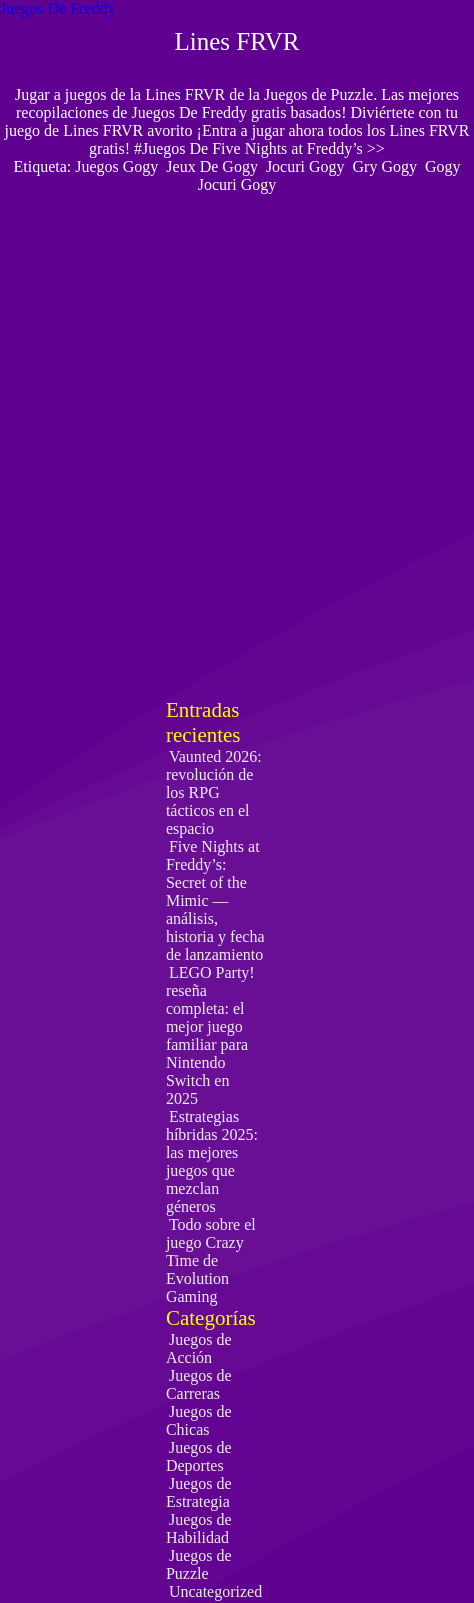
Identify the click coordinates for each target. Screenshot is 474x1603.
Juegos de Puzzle (199, 1564)
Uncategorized (215, 1591)
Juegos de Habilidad (199, 1528)
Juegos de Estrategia (199, 1492)
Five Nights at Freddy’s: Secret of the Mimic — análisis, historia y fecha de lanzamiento (215, 900)
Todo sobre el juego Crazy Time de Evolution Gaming (211, 1260)
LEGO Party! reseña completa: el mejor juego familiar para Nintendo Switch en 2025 (210, 1035)
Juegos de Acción (199, 1348)
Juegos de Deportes (199, 1456)
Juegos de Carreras (199, 1384)
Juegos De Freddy (58, 8)
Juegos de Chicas (199, 1420)
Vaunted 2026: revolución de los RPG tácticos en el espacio (214, 792)
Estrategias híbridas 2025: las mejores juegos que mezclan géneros (212, 1161)
